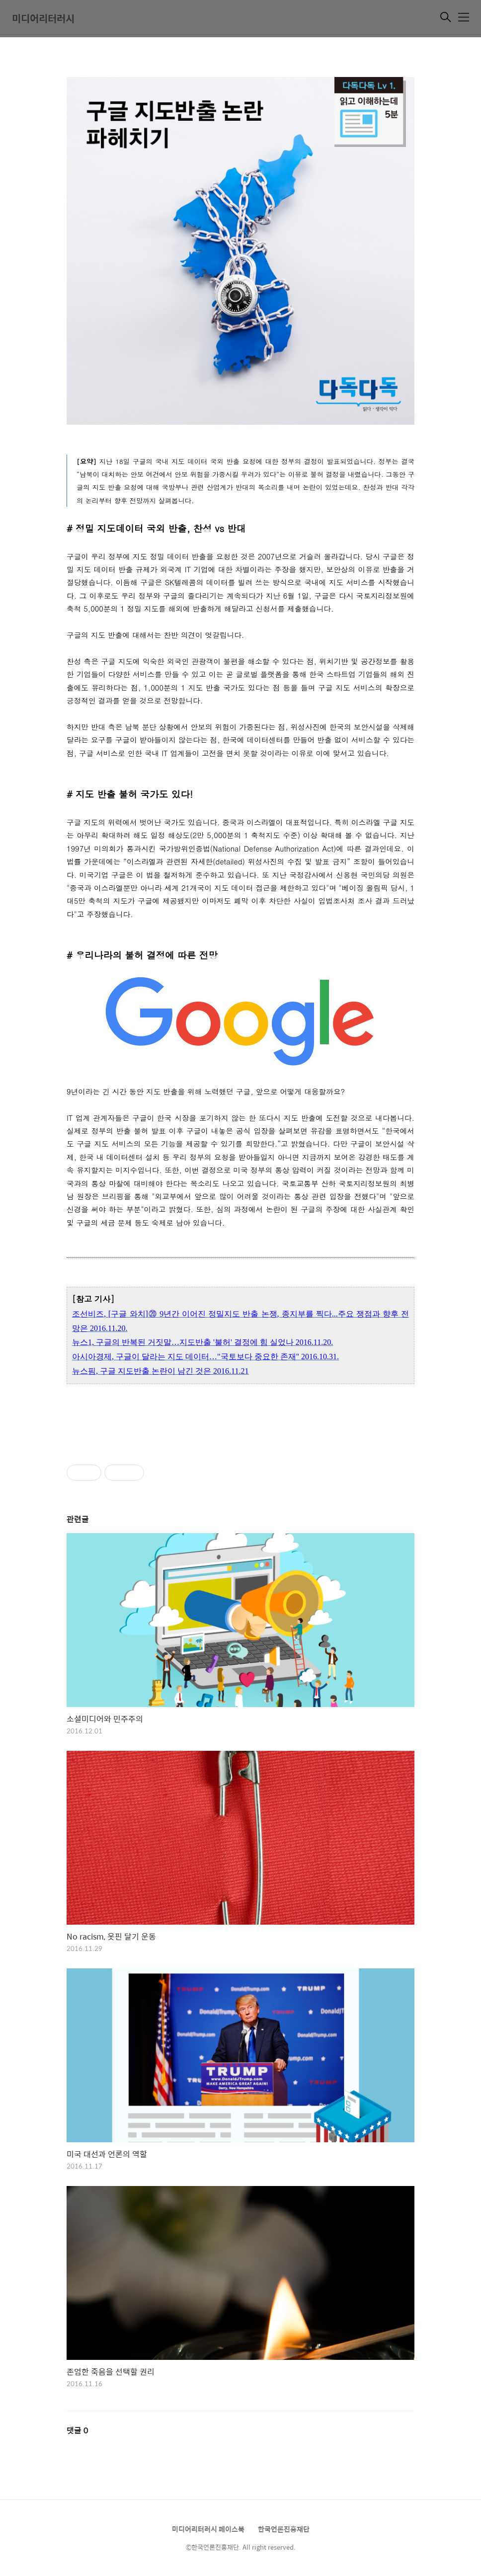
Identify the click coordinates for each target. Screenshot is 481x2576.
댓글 (77, 2430)
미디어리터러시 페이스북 (208, 2528)
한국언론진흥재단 (284, 2528)
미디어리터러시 (43, 18)
